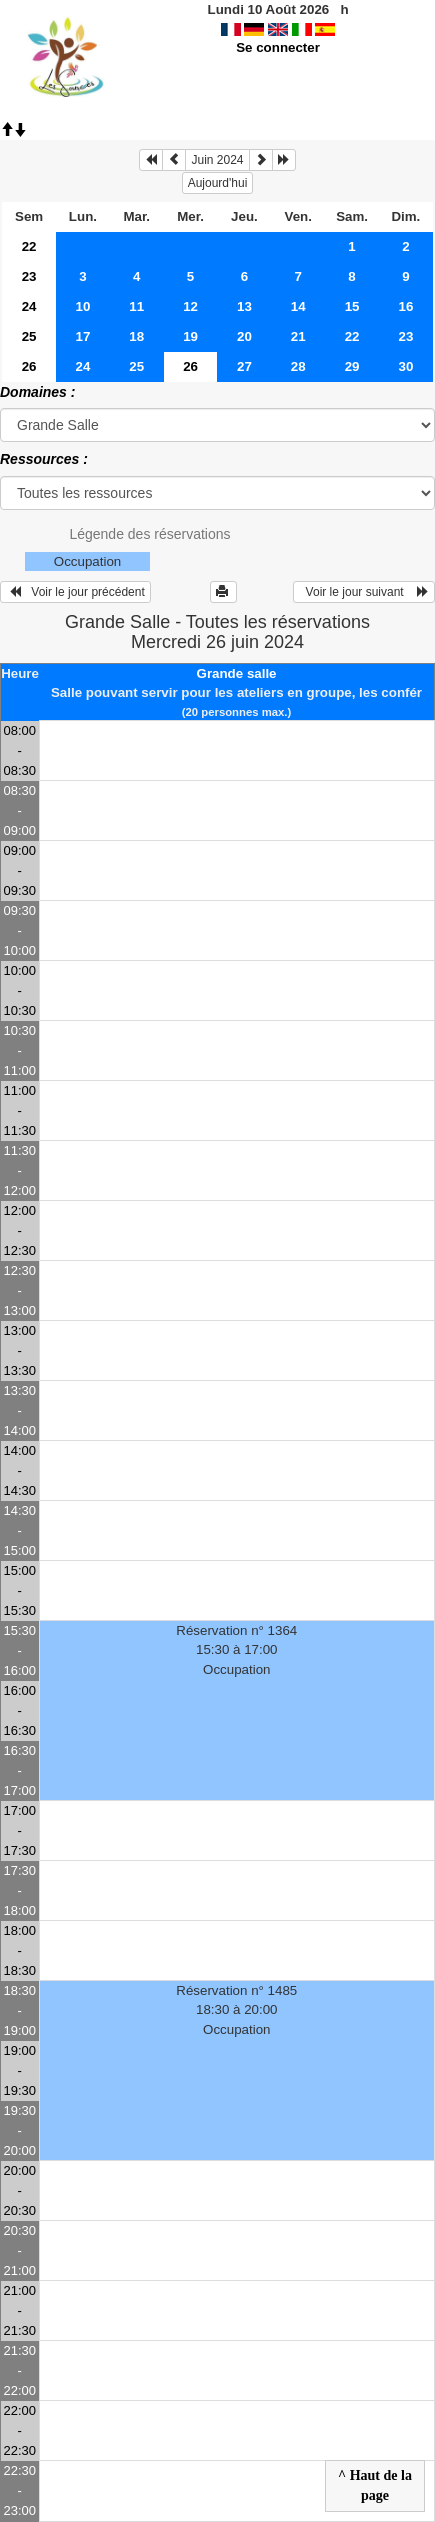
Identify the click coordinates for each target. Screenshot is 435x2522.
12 (190, 306)
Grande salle (237, 673)
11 (136, 306)
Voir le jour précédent (75, 592)
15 (352, 306)
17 (83, 336)
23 (29, 276)
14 (298, 306)
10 (83, 306)
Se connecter (278, 47)
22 (29, 246)
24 (29, 306)
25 (29, 336)
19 (190, 336)
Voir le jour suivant (364, 592)
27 (244, 366)
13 (244, 306)
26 (29, 366)
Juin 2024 (217, 160)
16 (405, 306)
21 (298, 336)
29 (352, 366)
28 (298, 366)
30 (405, 366)
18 (136, 336)
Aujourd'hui (218, 183)
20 (244, 336)
